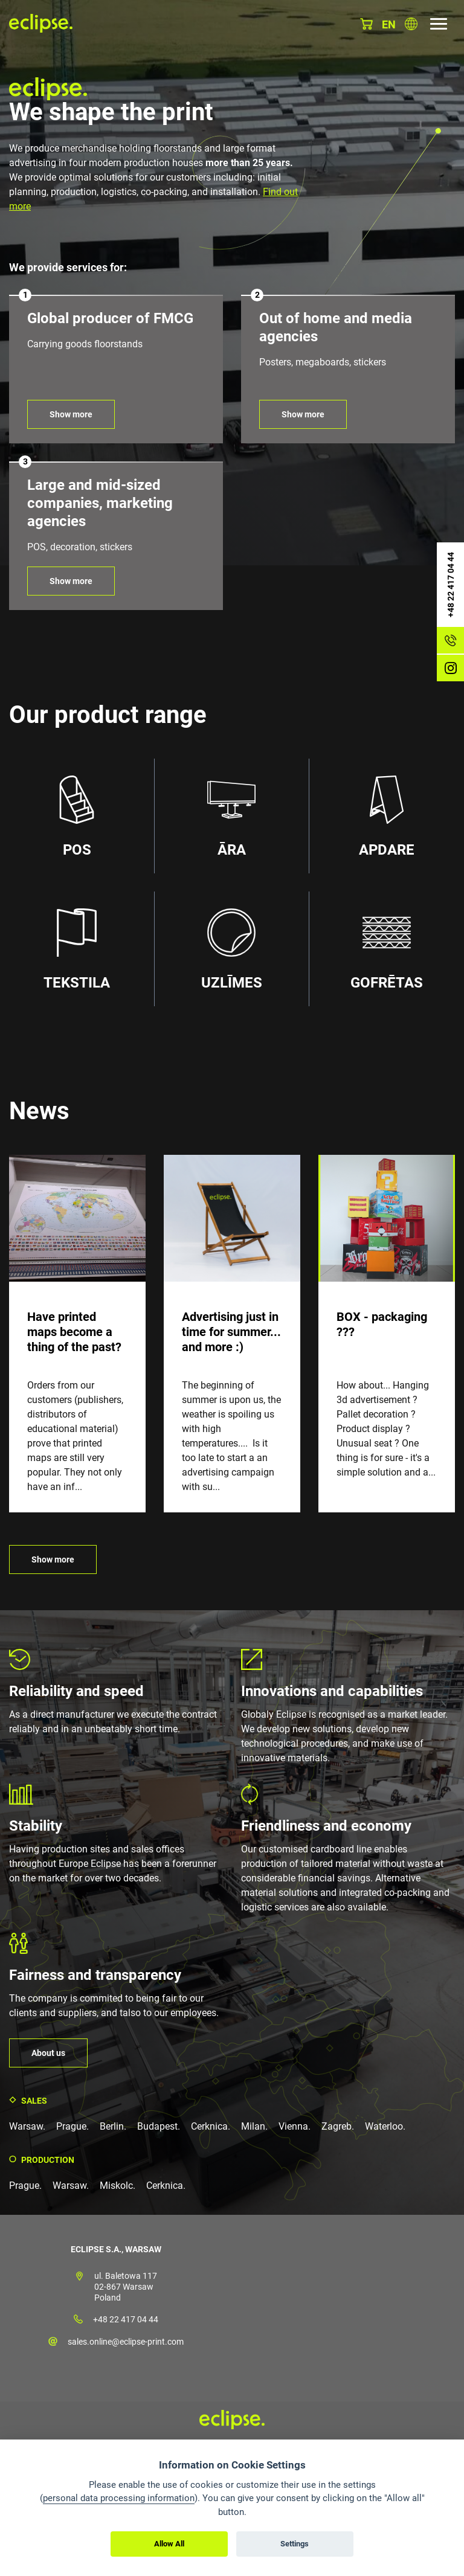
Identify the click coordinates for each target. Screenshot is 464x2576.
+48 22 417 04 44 (125, 2319)
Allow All (169, 2543)
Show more (71, 414)
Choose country (411, 24)
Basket (366, 24)
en (389, 24)
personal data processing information (119, 2498)
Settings (294, 2543)
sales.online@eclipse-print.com (126, 2341)
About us (48, 2053)
